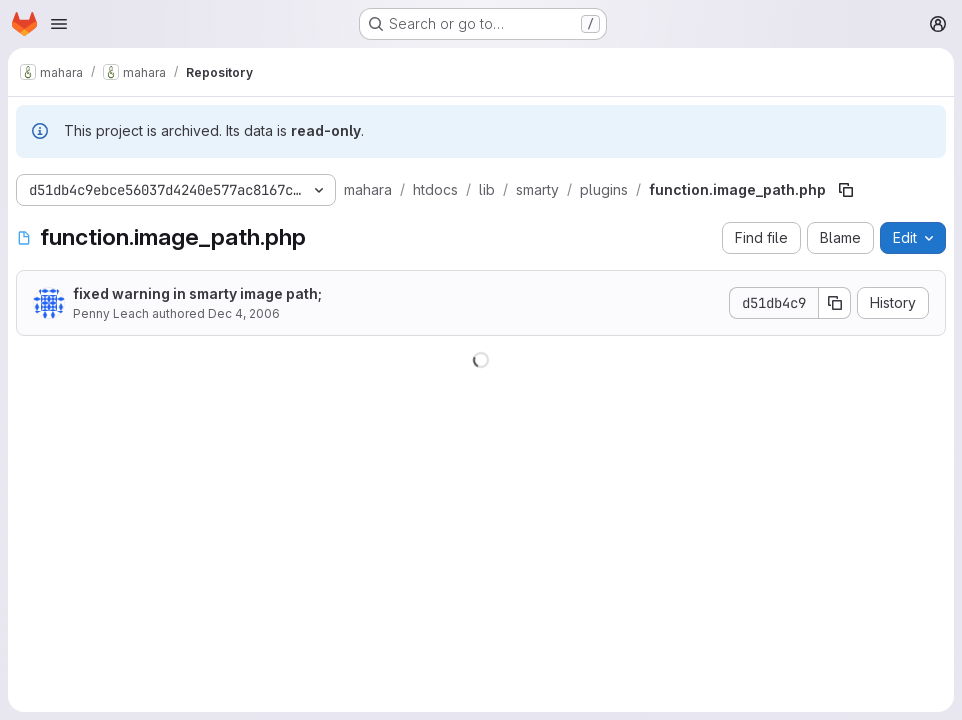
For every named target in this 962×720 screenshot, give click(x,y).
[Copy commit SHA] (835, 303)
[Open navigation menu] (59, 24)
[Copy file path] (846, 190)
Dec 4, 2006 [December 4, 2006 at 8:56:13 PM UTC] (244, 313)
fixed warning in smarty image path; (197, 293)
